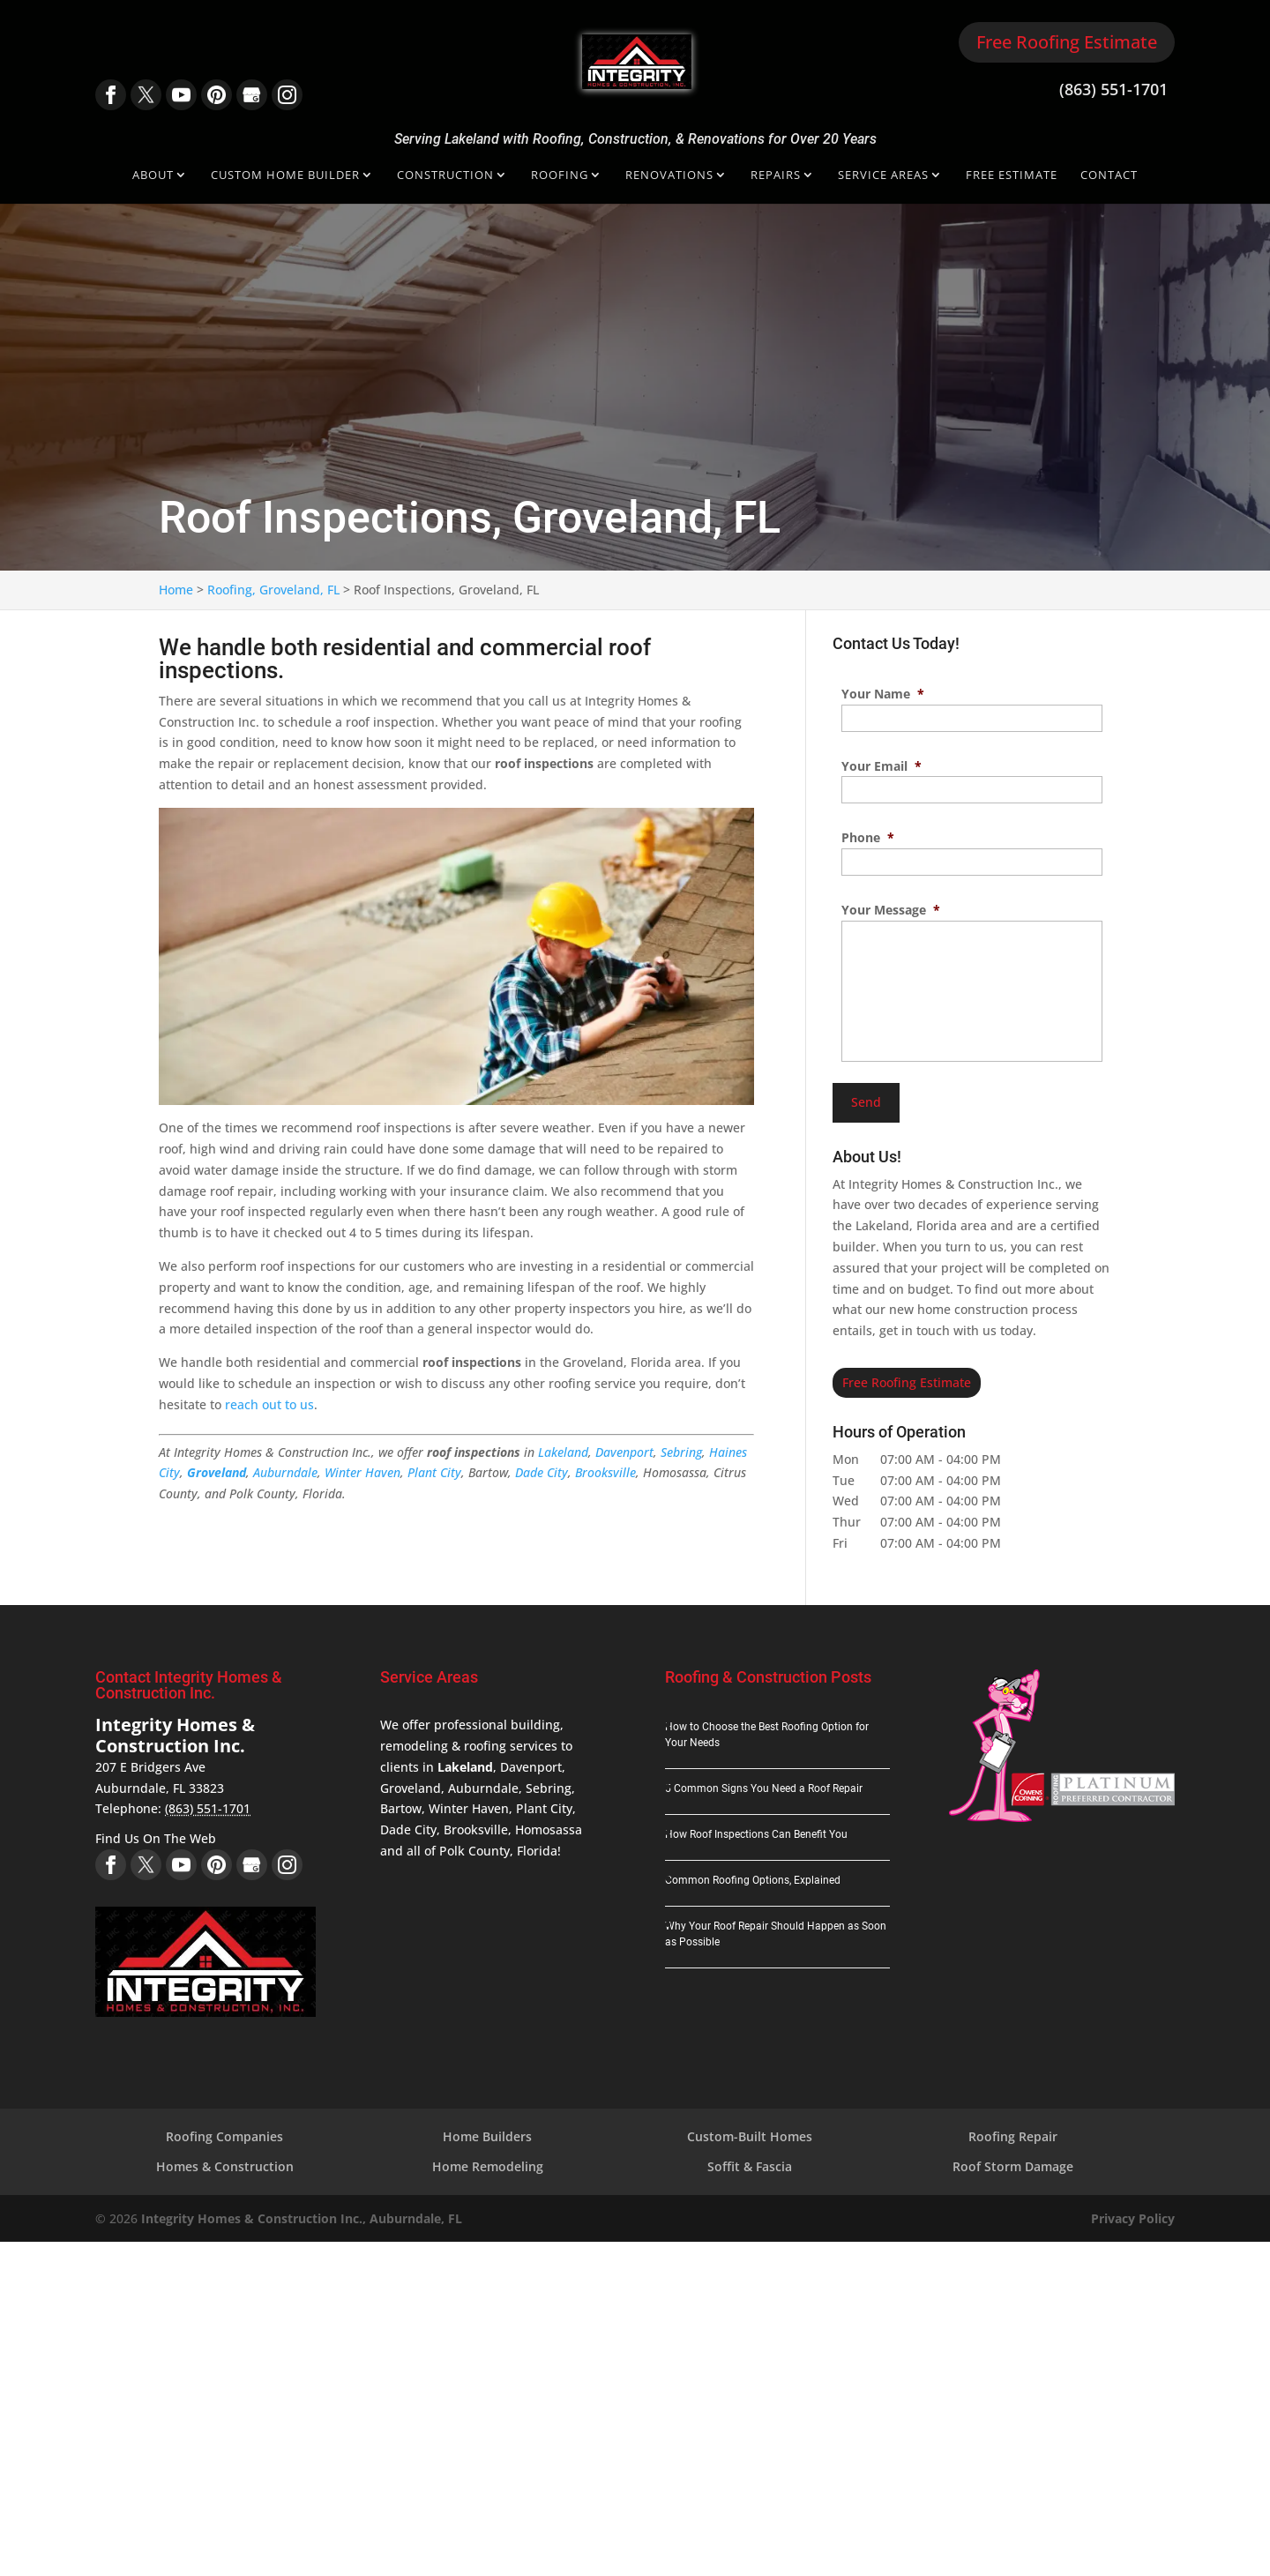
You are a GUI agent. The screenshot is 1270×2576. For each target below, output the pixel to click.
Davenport (624, 1452)
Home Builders (487, 2136)
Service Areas (883, 176)
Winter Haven (362, 1472)
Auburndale (285, 1472)
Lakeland (563, 1452)
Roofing (559, 176)
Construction (445, 176)
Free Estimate (1011, 176)
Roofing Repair (1012, 2136)
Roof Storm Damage (1012, 2166)
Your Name (882, 694)
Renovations (669, 176)
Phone (867, 838)
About (153, 176)
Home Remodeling (487, 2166)
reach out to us (269, 1404)
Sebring (681, 1452)
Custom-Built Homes (749, 2136)
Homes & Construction (225, 2166)
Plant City (434, 1472)
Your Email (881, 766)
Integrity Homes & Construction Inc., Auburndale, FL (301, 2218)
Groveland (216, 1472)
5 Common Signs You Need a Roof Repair (764, 1788)
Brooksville (605, 1472)
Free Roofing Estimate (1066, 42)
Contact (1109, 176)
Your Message (890, 910)
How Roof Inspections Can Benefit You (756, 1834)
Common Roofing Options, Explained (752, 1880)
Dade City (541, 1472)
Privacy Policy (1133, 2218)
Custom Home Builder (285, 176)
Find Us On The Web (155, 1838)
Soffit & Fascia (749, 2166)
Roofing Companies (224, 2136)
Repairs (776, 176)
